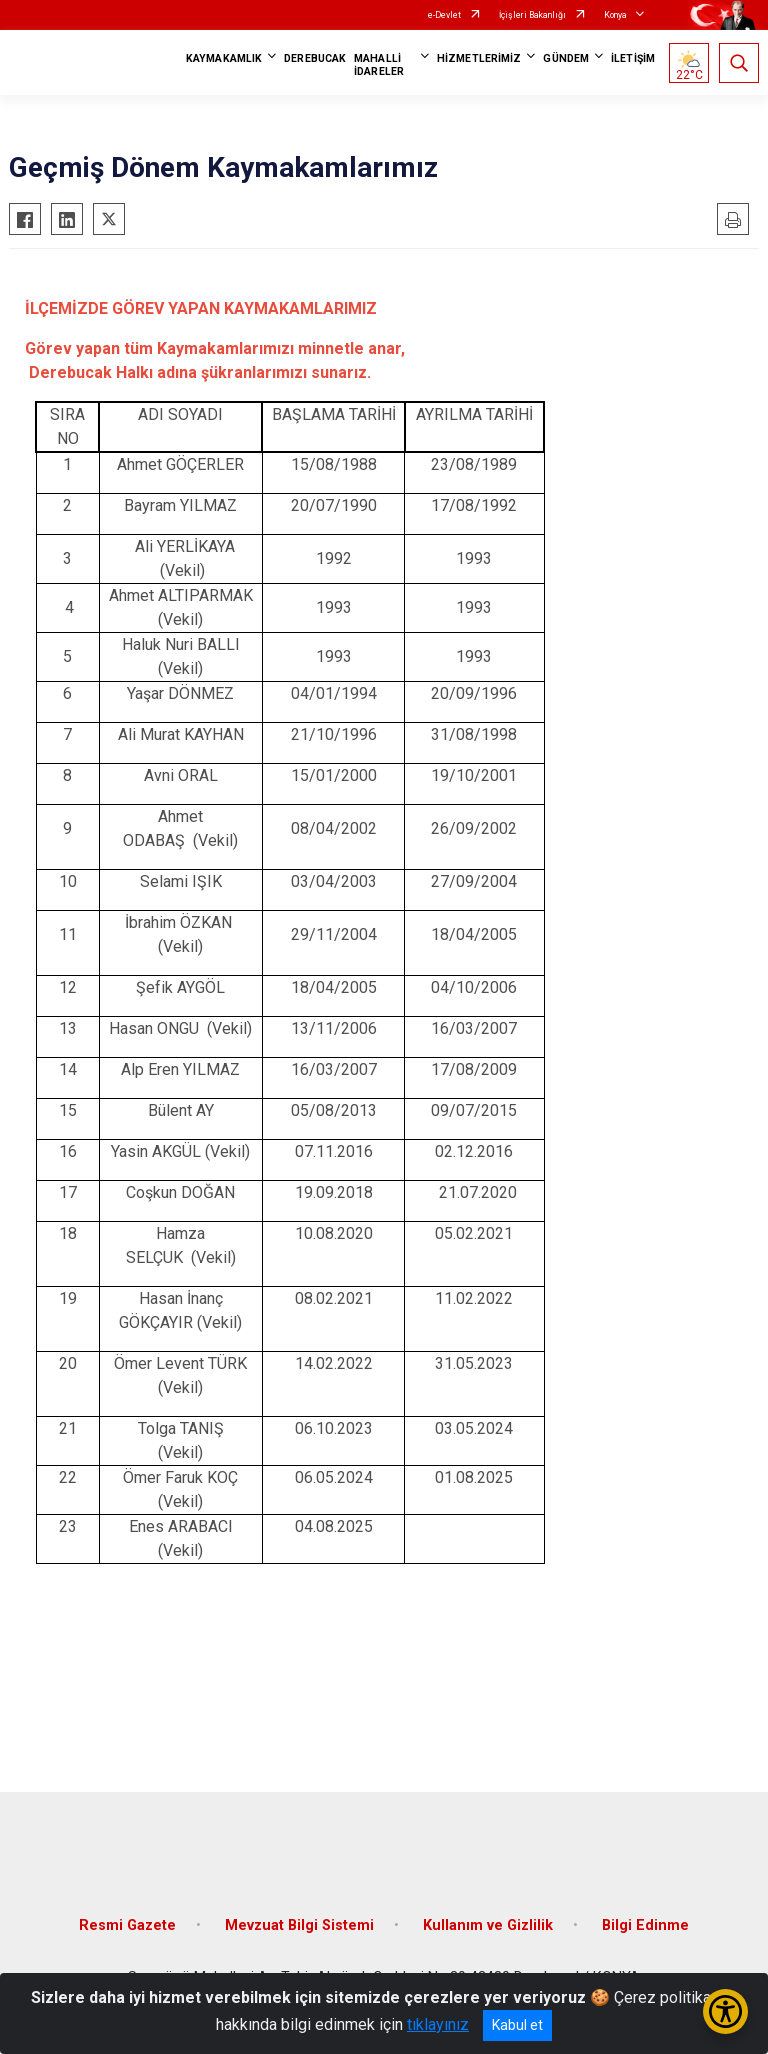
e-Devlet (444, 15)
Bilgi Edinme (645, 1925)
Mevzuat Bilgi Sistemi (299, 1925)
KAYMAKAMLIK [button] (224, 58)
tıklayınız (438, 2024)
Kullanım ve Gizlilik (488, 1925)
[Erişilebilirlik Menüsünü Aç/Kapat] (725, 2011)
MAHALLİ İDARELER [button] (379, 65)
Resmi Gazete (127, 1925)
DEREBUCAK (315, 58)
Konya (615, 15)
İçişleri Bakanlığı (532, 15)
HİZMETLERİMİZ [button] (479, 58)
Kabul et (517, 2025)
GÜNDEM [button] (566, 58)
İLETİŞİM (633, 58)
